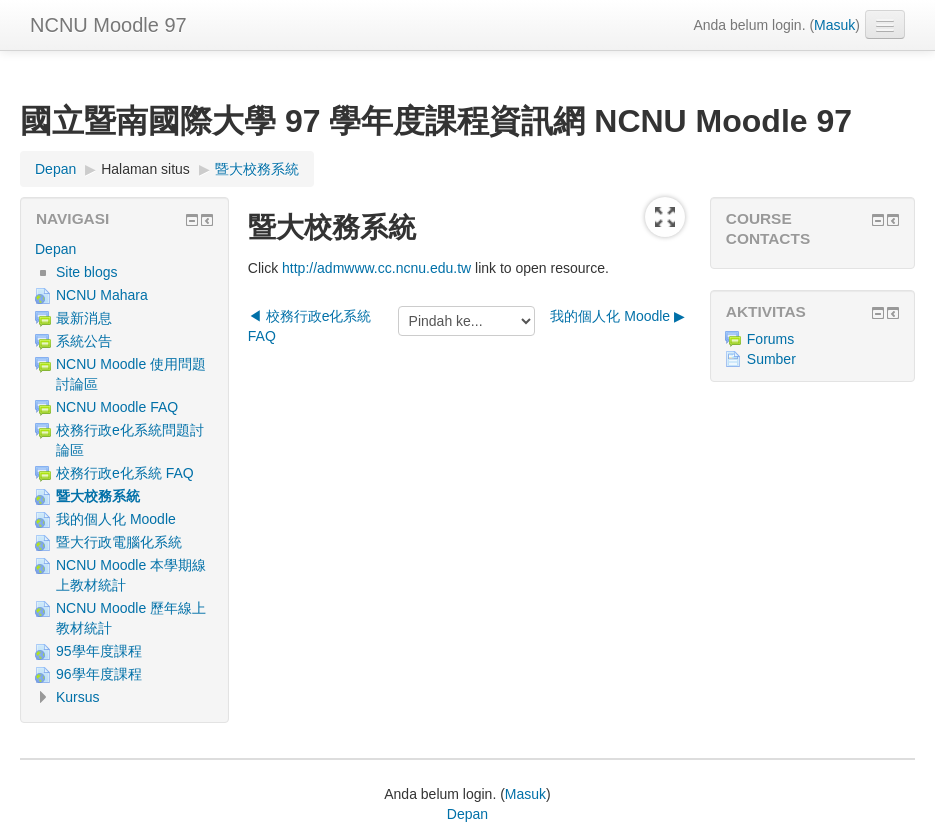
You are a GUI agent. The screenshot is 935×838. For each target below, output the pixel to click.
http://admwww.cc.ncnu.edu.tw (376, 268)
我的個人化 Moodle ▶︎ (617, 316)
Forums (759, 339)
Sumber (760, 359)
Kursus (78, 697)
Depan (55, 249)
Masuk (834, 25)
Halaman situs (145, 169)
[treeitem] (124, 249)
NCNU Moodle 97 (108, 25)
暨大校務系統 (257, 169)
